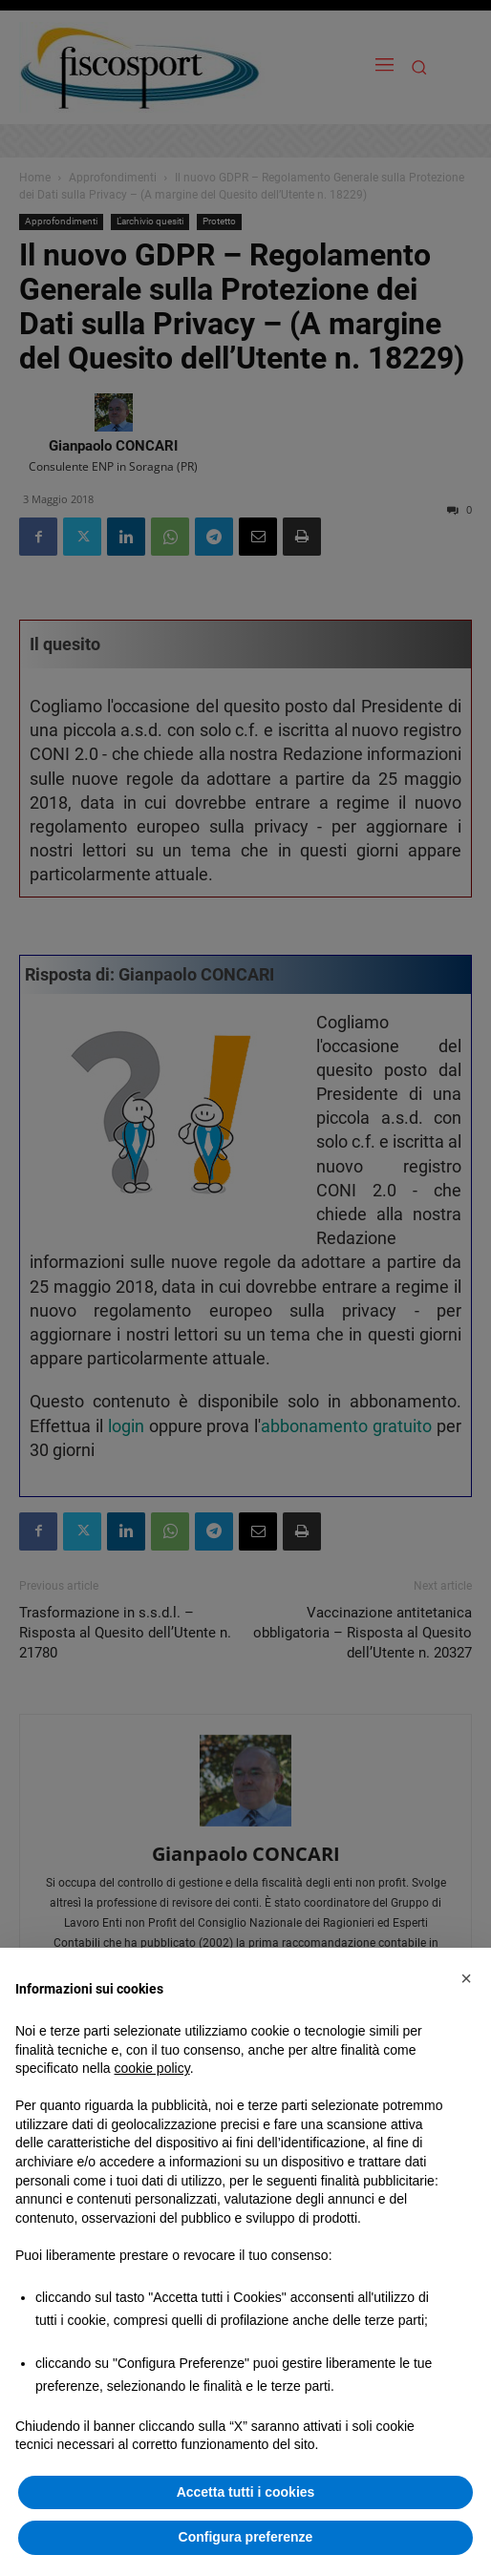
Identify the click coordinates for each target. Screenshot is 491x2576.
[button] (466, 1978)
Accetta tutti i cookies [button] (246, 2492)
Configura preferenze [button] (246, 2536)
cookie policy (152, 2068)
